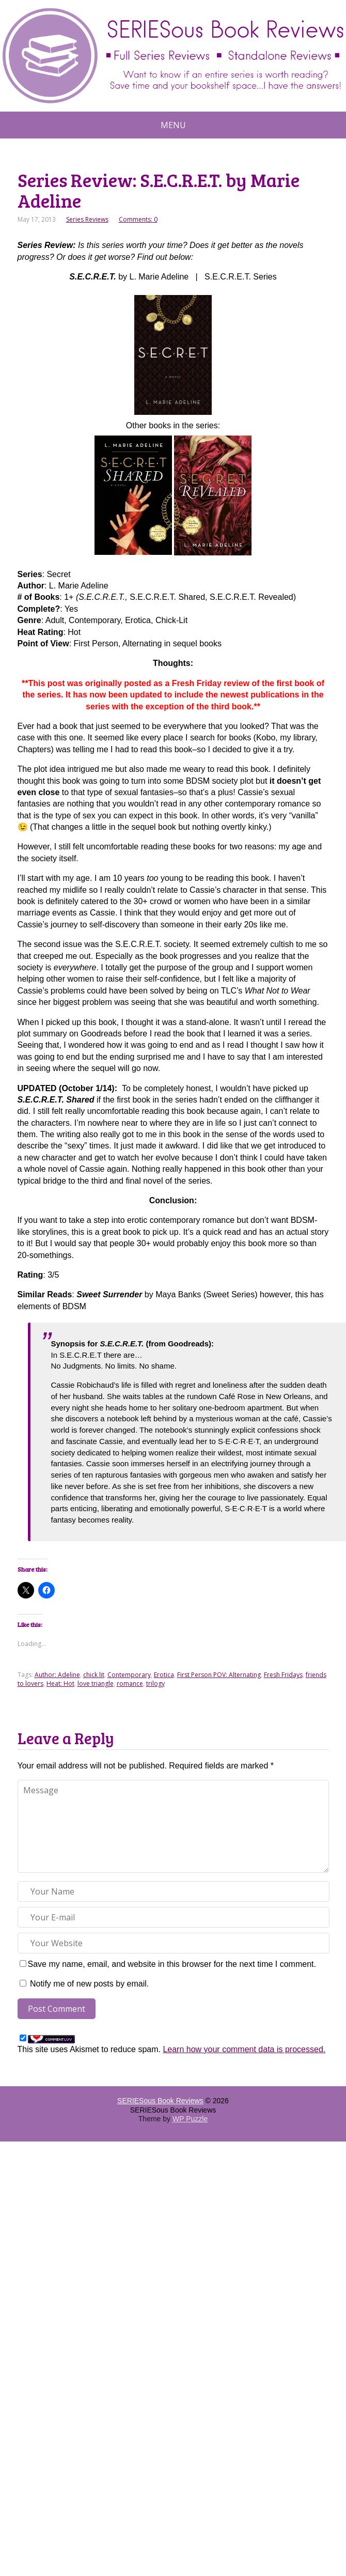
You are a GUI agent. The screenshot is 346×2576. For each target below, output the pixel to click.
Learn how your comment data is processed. (244, 2049)
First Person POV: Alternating (219, 1674)
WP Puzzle (190, 2119)
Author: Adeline (57, 1674)
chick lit (93, 1674)
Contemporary (129, 1674)
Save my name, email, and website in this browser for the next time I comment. (172, 1964)
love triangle (95, 1683)
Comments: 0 (138, 219)
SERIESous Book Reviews (160, 2101)
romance (130, 1683)
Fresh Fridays (283, 1674)
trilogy (155, 1683)
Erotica (164, 1674)
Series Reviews (87, 219)
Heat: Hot (60, 1683)
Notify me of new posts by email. (89, 1983)
